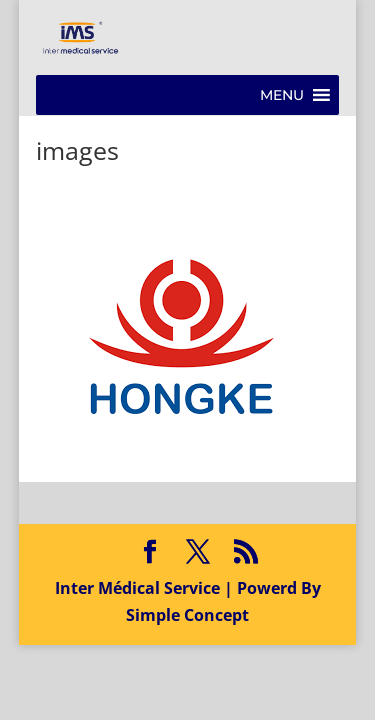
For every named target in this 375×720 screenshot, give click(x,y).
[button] (282, 95)
